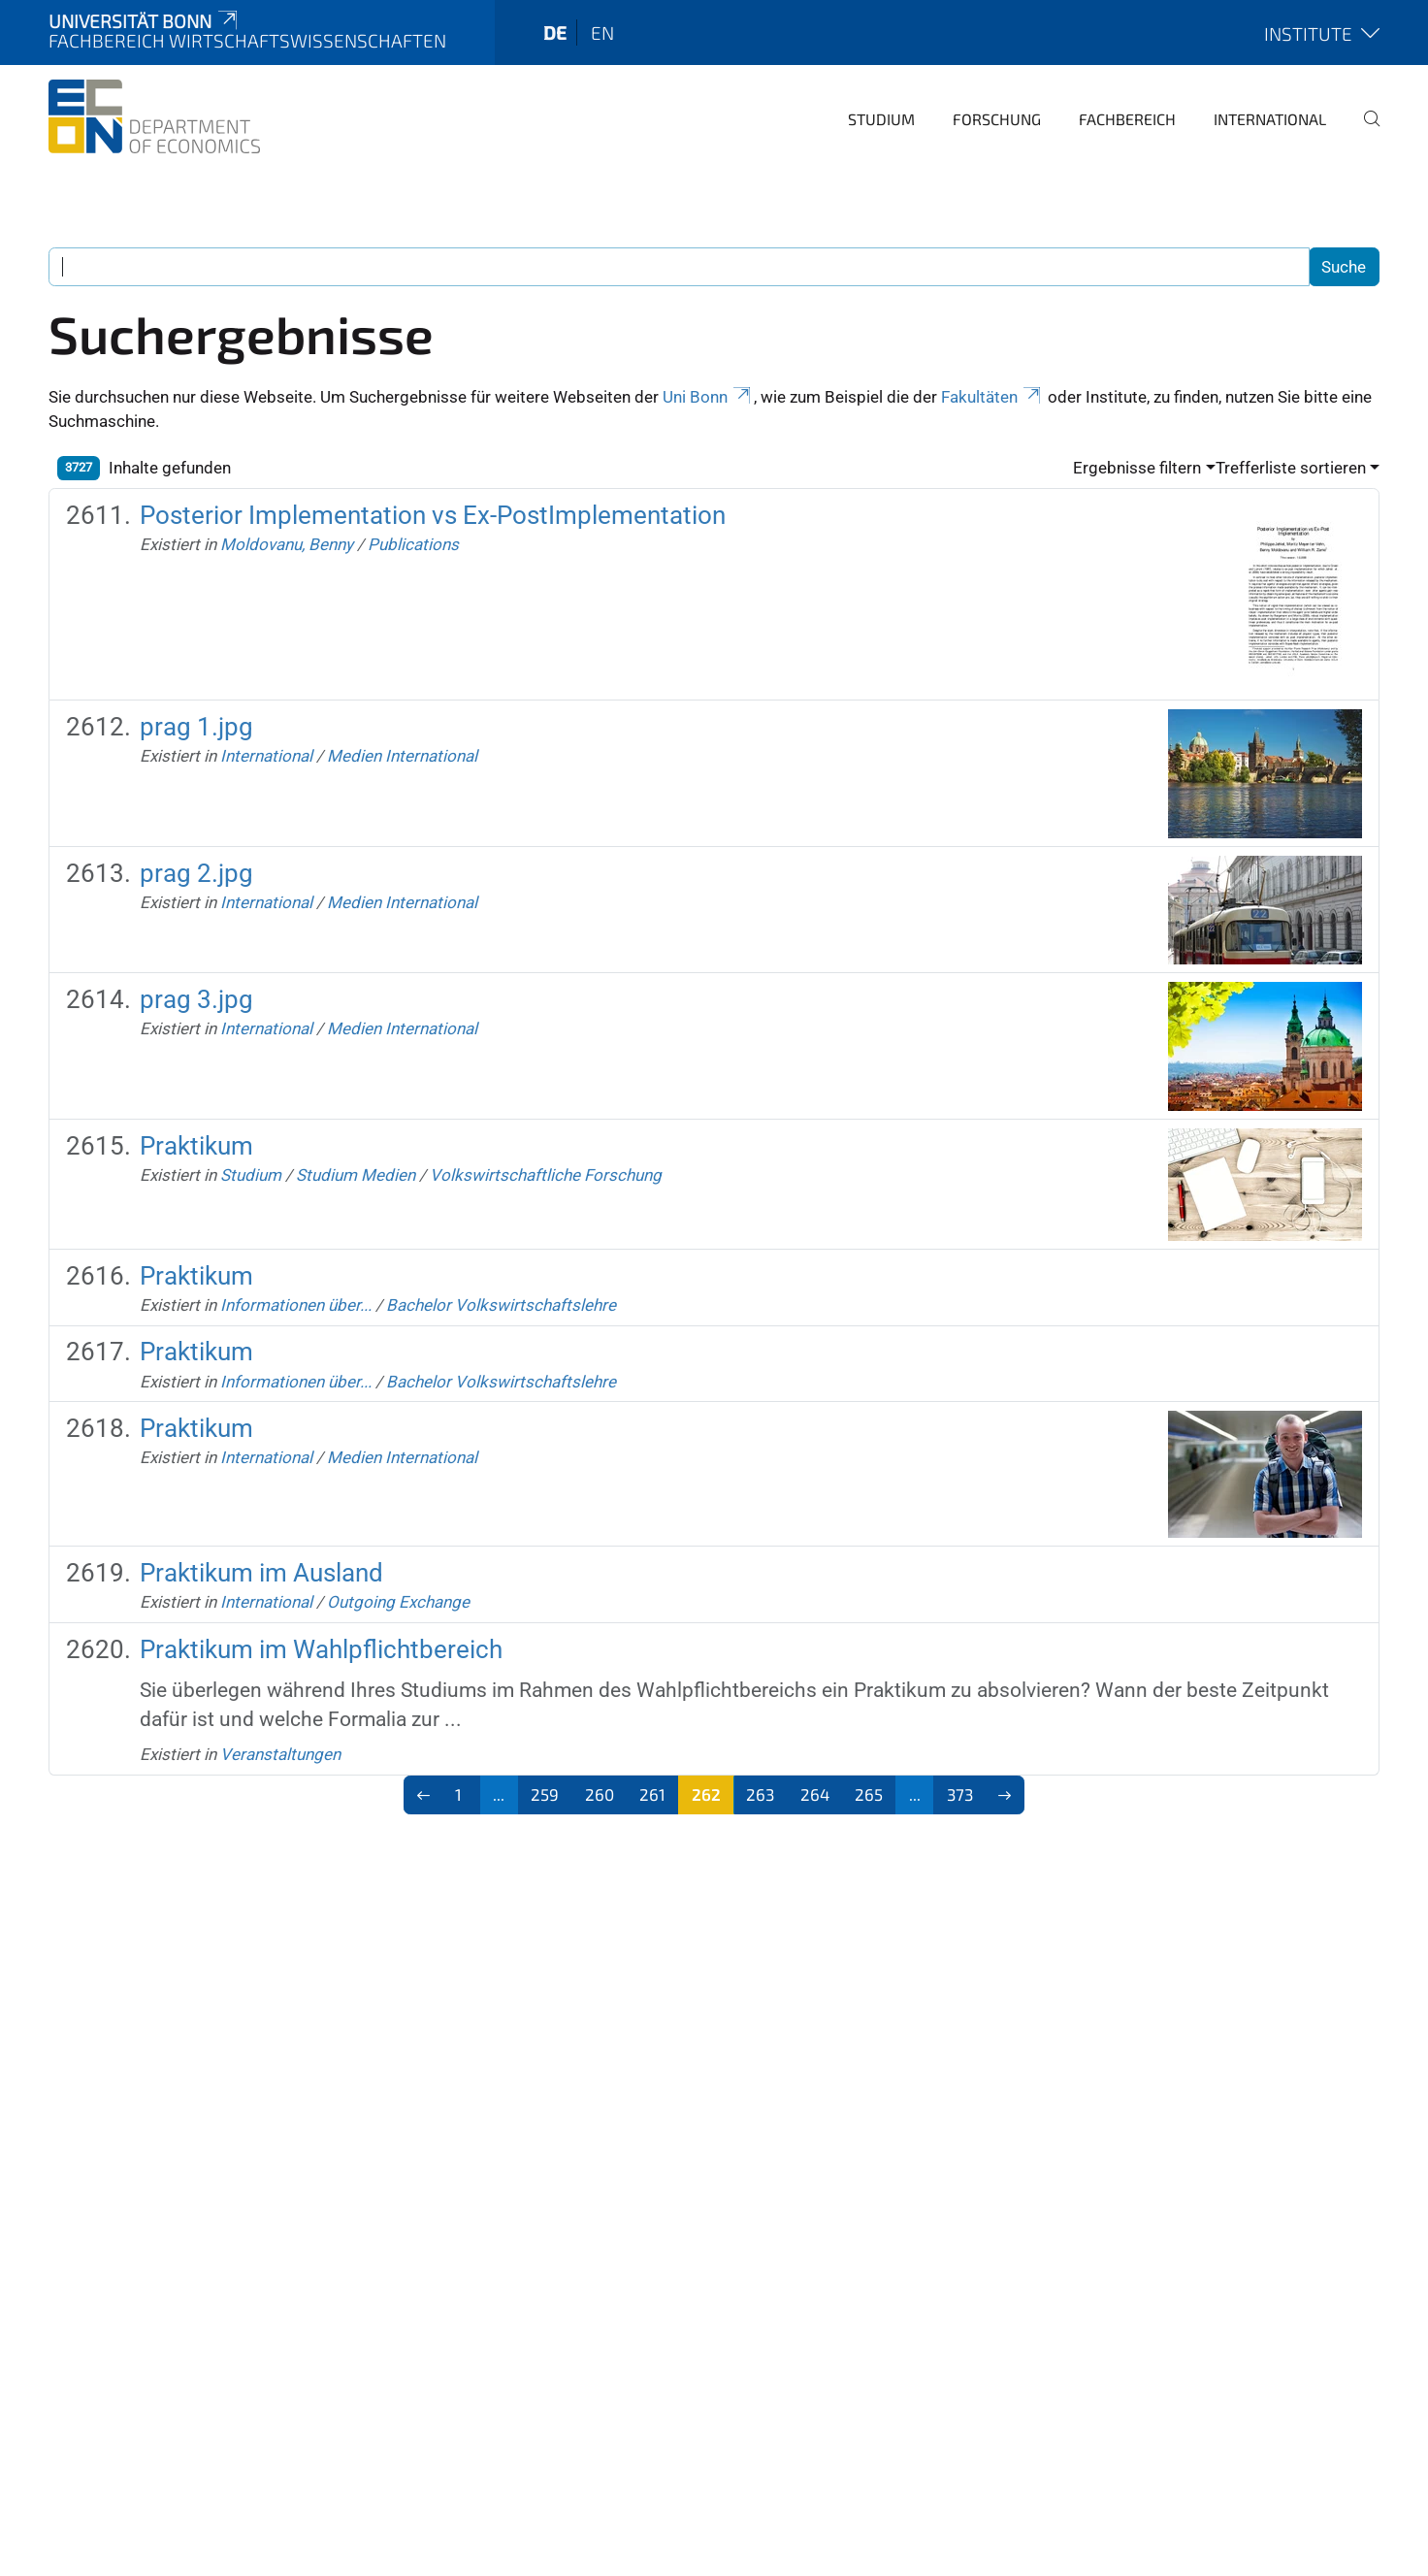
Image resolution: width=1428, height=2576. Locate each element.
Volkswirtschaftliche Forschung (546, 1175)
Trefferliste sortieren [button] (1291, 467)
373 (960, 1794)
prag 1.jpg (196, 726)
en (602, 32)
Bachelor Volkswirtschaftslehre (501, 1305)
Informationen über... (296, 1305)
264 (814, 1794)
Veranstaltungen (280, 1754)
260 (599, 1794)
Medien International (402, 756)
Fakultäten (992, 397)
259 (545, 1794)
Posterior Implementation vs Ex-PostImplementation (433, 515)
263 (760, 1794)
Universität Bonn (145, 21)
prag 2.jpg (196, 873)
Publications (413, 544)
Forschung (997, 119)
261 (652, 1794)
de (555, 32)
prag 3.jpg (196, 999)
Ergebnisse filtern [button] (1137, 467)
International (1270, 119)
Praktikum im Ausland (261, 1572)
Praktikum (196, 1145)
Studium (881, 119)
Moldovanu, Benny (286, 544)
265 (869, 1794)
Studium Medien (355, 1175)
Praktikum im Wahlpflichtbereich (321, 1649)
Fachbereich (1127, 119)
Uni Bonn (708, 397)
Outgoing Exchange (398, 1602)
